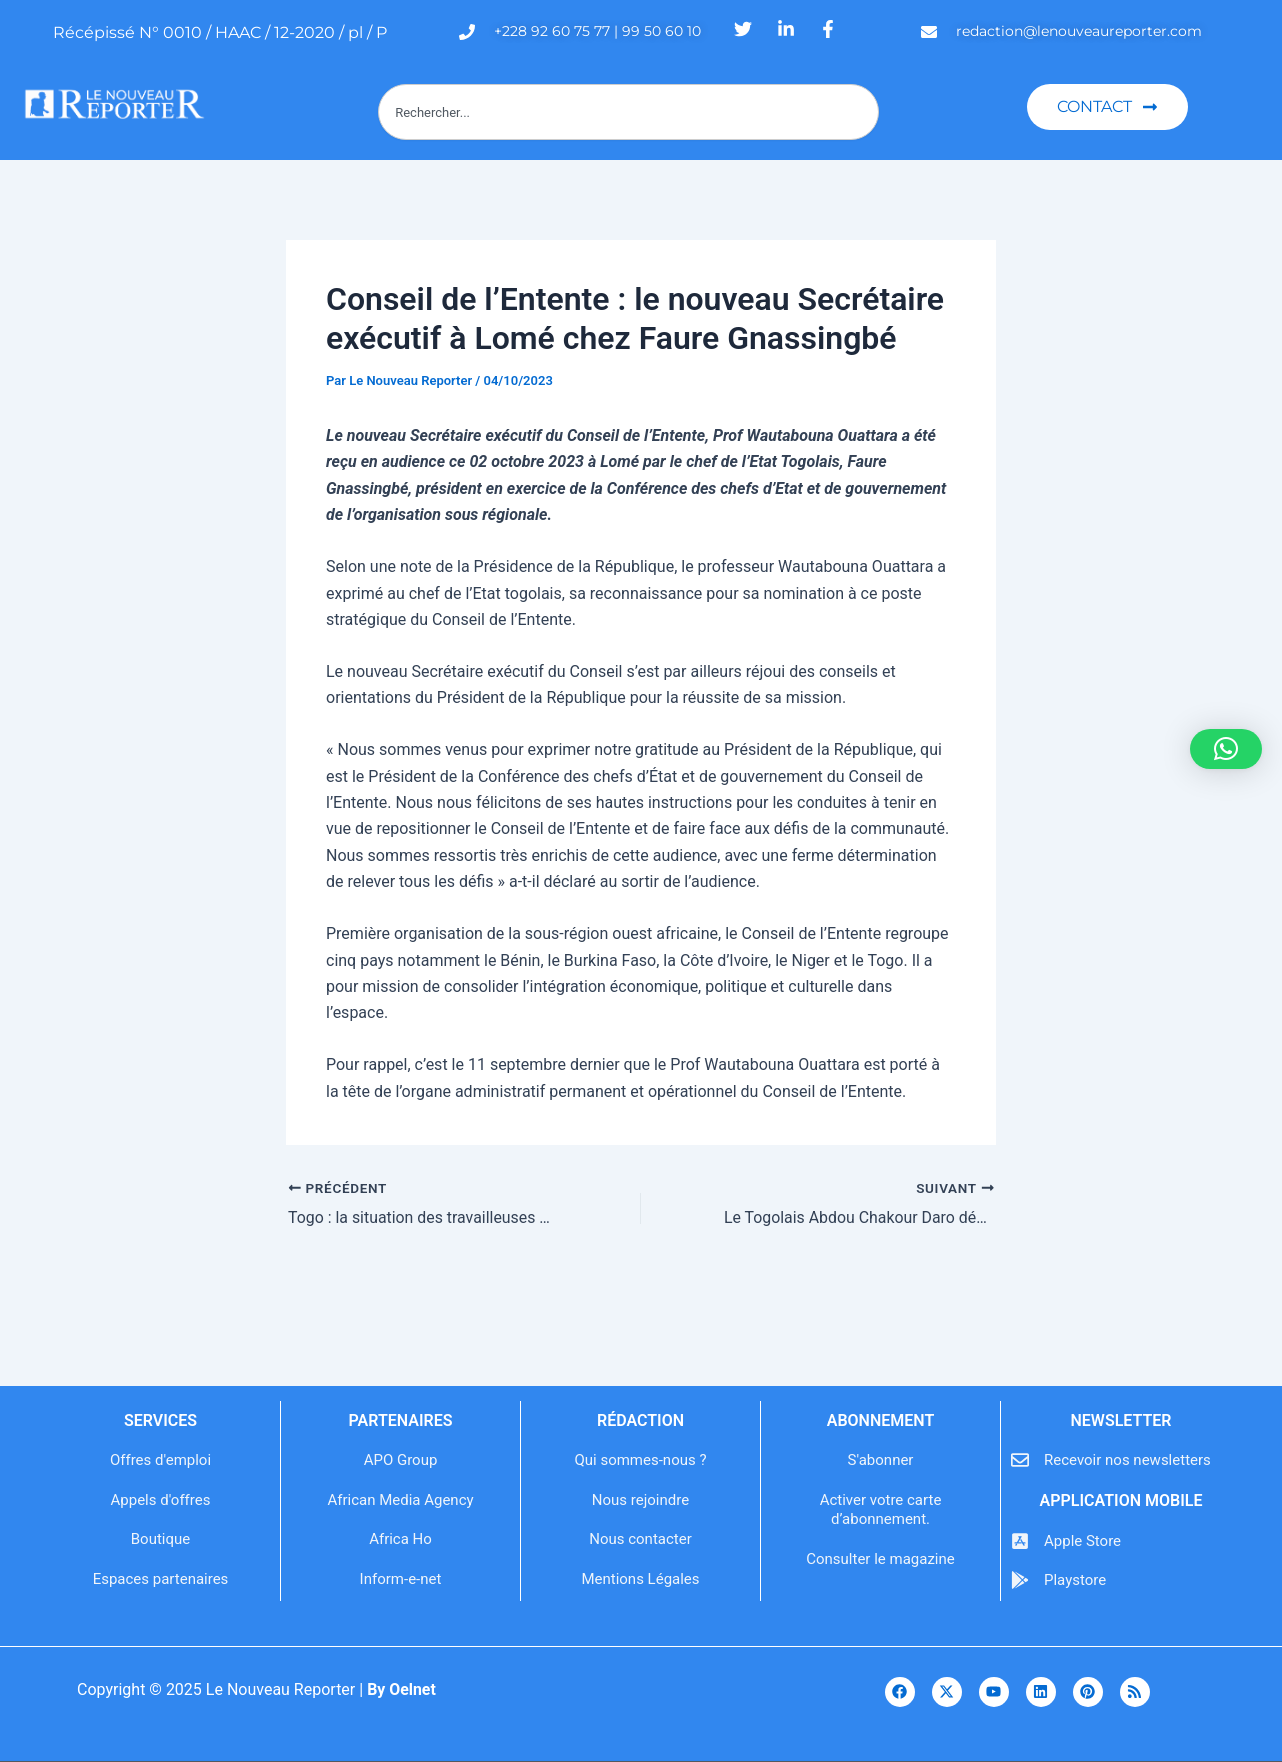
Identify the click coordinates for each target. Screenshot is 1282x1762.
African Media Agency (400, 1500)
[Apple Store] (1020, 1541)
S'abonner (881, 1460)
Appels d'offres (161, 1500)
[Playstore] (1020, 1580)
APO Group (401, 1460)
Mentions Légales (640, 1579)
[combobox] (628, 112)
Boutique (160, 1539)
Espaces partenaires (161, 1579)
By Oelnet (401, 1689)
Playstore (1075, 1580)
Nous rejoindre (640, 1500)
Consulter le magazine (880, 1559)
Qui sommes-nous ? (640, 1460)
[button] (1226, 749)
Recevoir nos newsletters (1127, 1460)
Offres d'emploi (160, 1460)
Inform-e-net (401, 1579)
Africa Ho (400, 1539)
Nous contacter (640, 1539)
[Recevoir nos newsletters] (1020, 1460)
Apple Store (1082, 1541)
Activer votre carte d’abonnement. (881, 1510)
